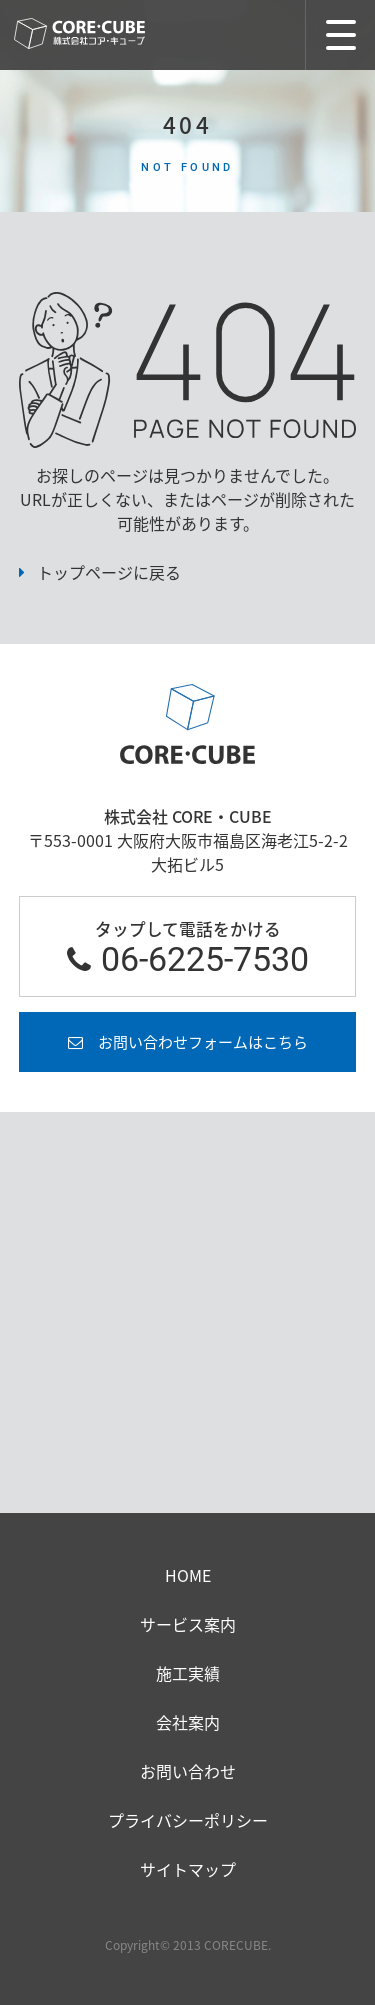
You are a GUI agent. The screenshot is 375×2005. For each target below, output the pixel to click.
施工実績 (188, 1673)
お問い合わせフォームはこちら (203, 1042)
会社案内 (188, 1722)
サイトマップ (188, 1869)
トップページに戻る (109, 572)
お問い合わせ (188, 1771)
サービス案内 (188, 1624)
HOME (188, 1575)
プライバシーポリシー (188, 1820)
